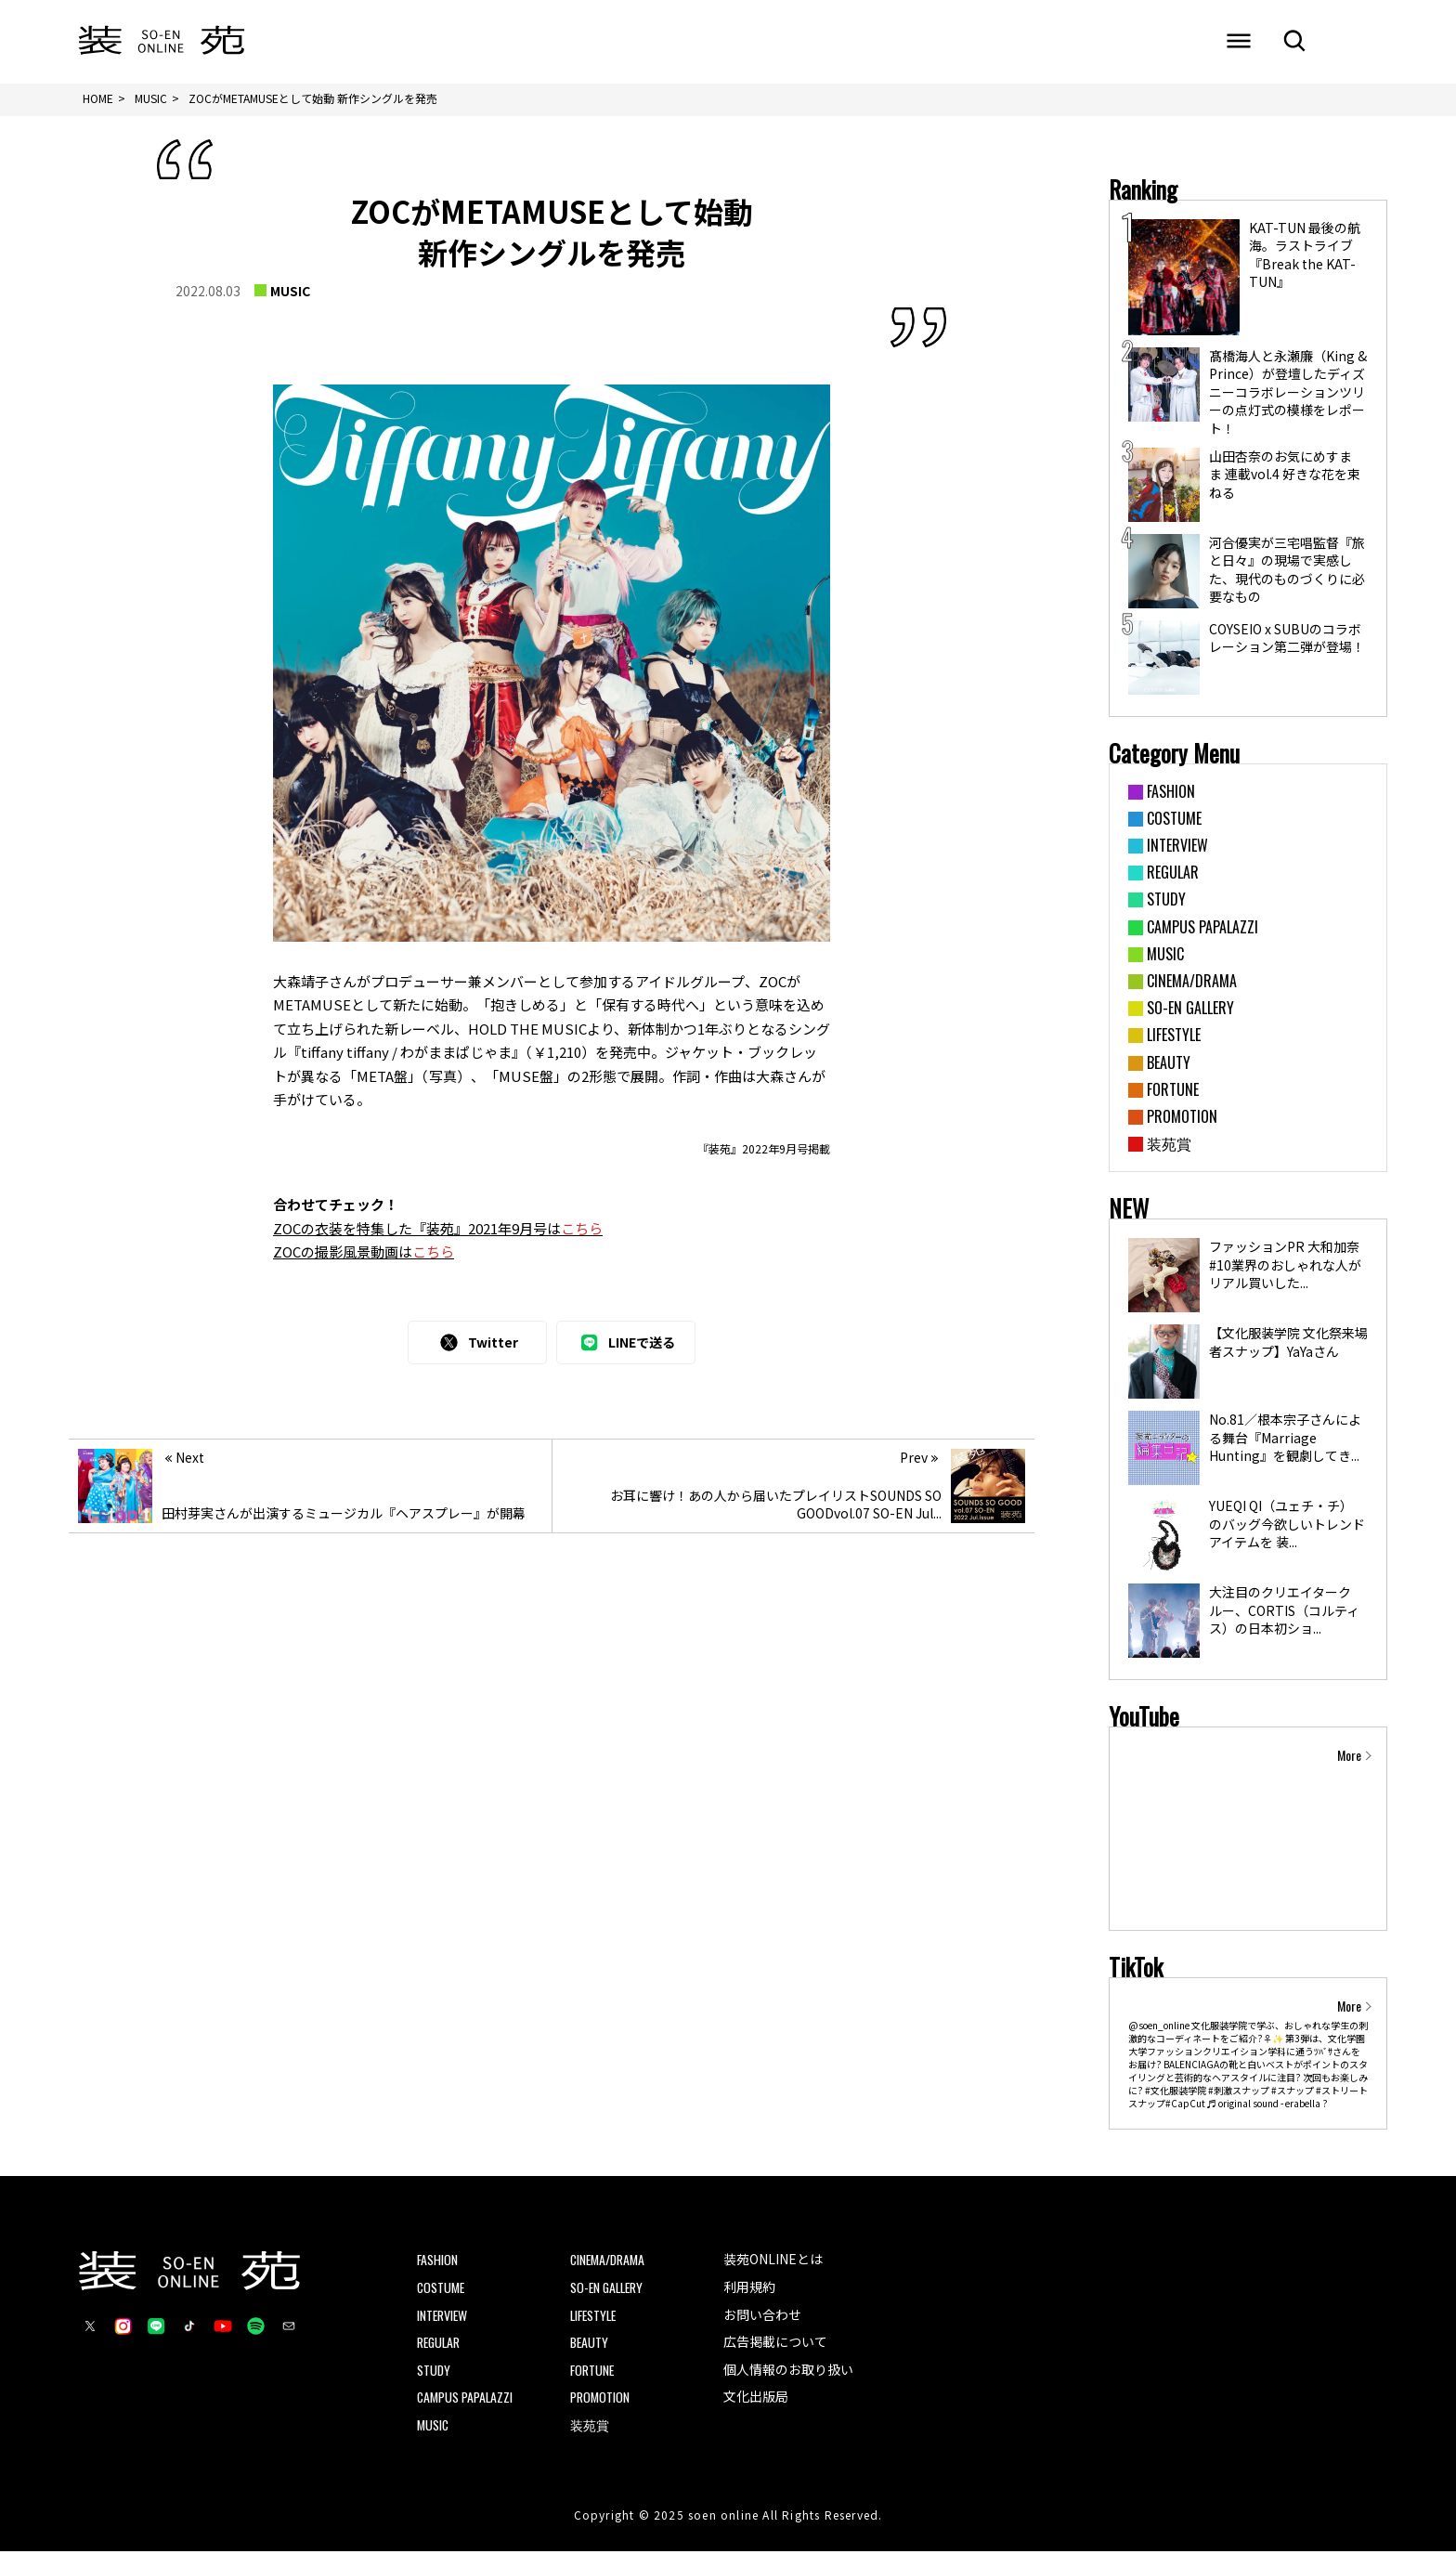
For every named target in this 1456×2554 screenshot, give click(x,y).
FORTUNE (593, 2371)
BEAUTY (590, 2343)
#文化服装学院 (1175, 2093)
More (1349, 1757)
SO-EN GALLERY (608, 2289)
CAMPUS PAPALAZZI (465, 2399)
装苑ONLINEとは (773, 2261)
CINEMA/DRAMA (608, 2262)
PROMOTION (600, 2399)
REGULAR (439, 2343)
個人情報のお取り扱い (788, 2371)
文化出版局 (755, 2399)
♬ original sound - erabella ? (1267, 2106)
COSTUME (441, 2289)
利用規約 (749, 2288)
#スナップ (1292, 2093)
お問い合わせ (762, 2316)
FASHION (438, 2262)
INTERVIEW (443, 2316)
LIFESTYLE (595, 2316)
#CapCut (1185, 2106)
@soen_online (1159, 2028)
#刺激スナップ (1238, 2093)
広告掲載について (775, 2343)
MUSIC (290, 292)
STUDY (434, 2371)
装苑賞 (589, 2426)
